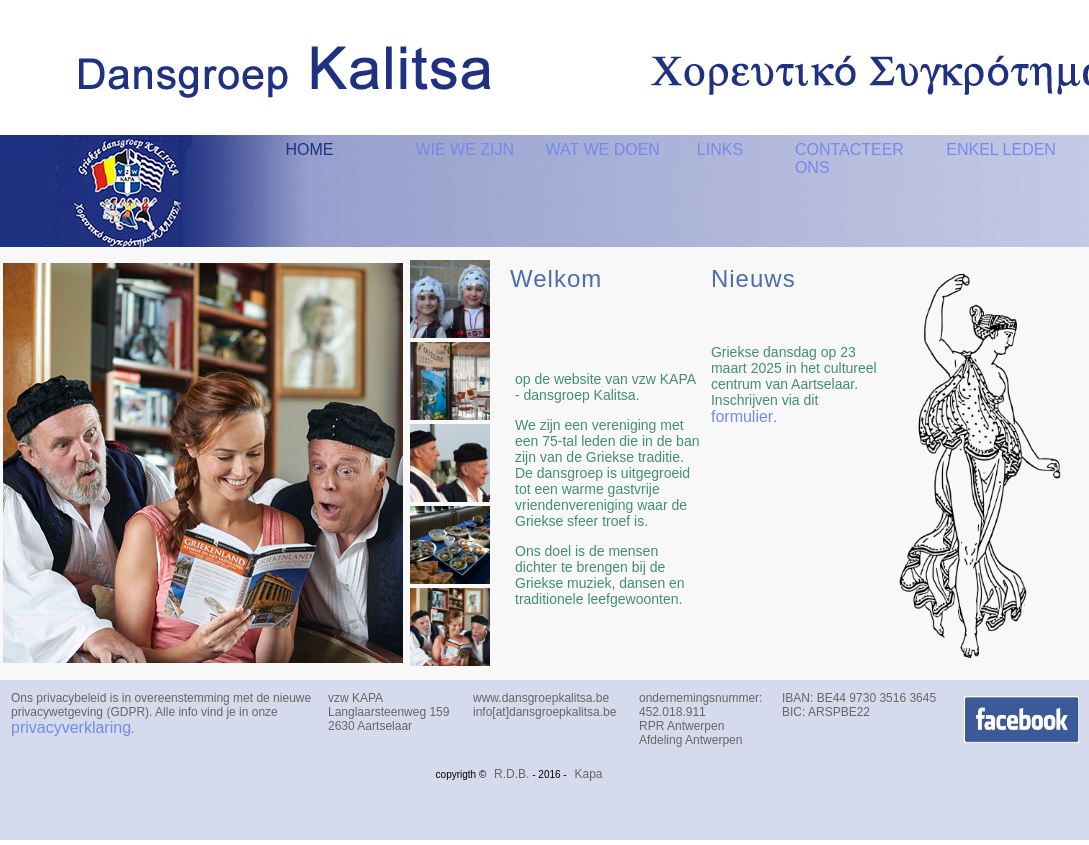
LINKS (720, 149)
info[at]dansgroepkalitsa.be (544, 712)
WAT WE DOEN (602, 149)
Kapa (588, 774)
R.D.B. (511, 774)
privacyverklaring (71, 727)
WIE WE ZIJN (464, 149)
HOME (309, 149)
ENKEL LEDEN (1001, 149)
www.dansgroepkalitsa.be (541, 698)
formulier (742, 416)
